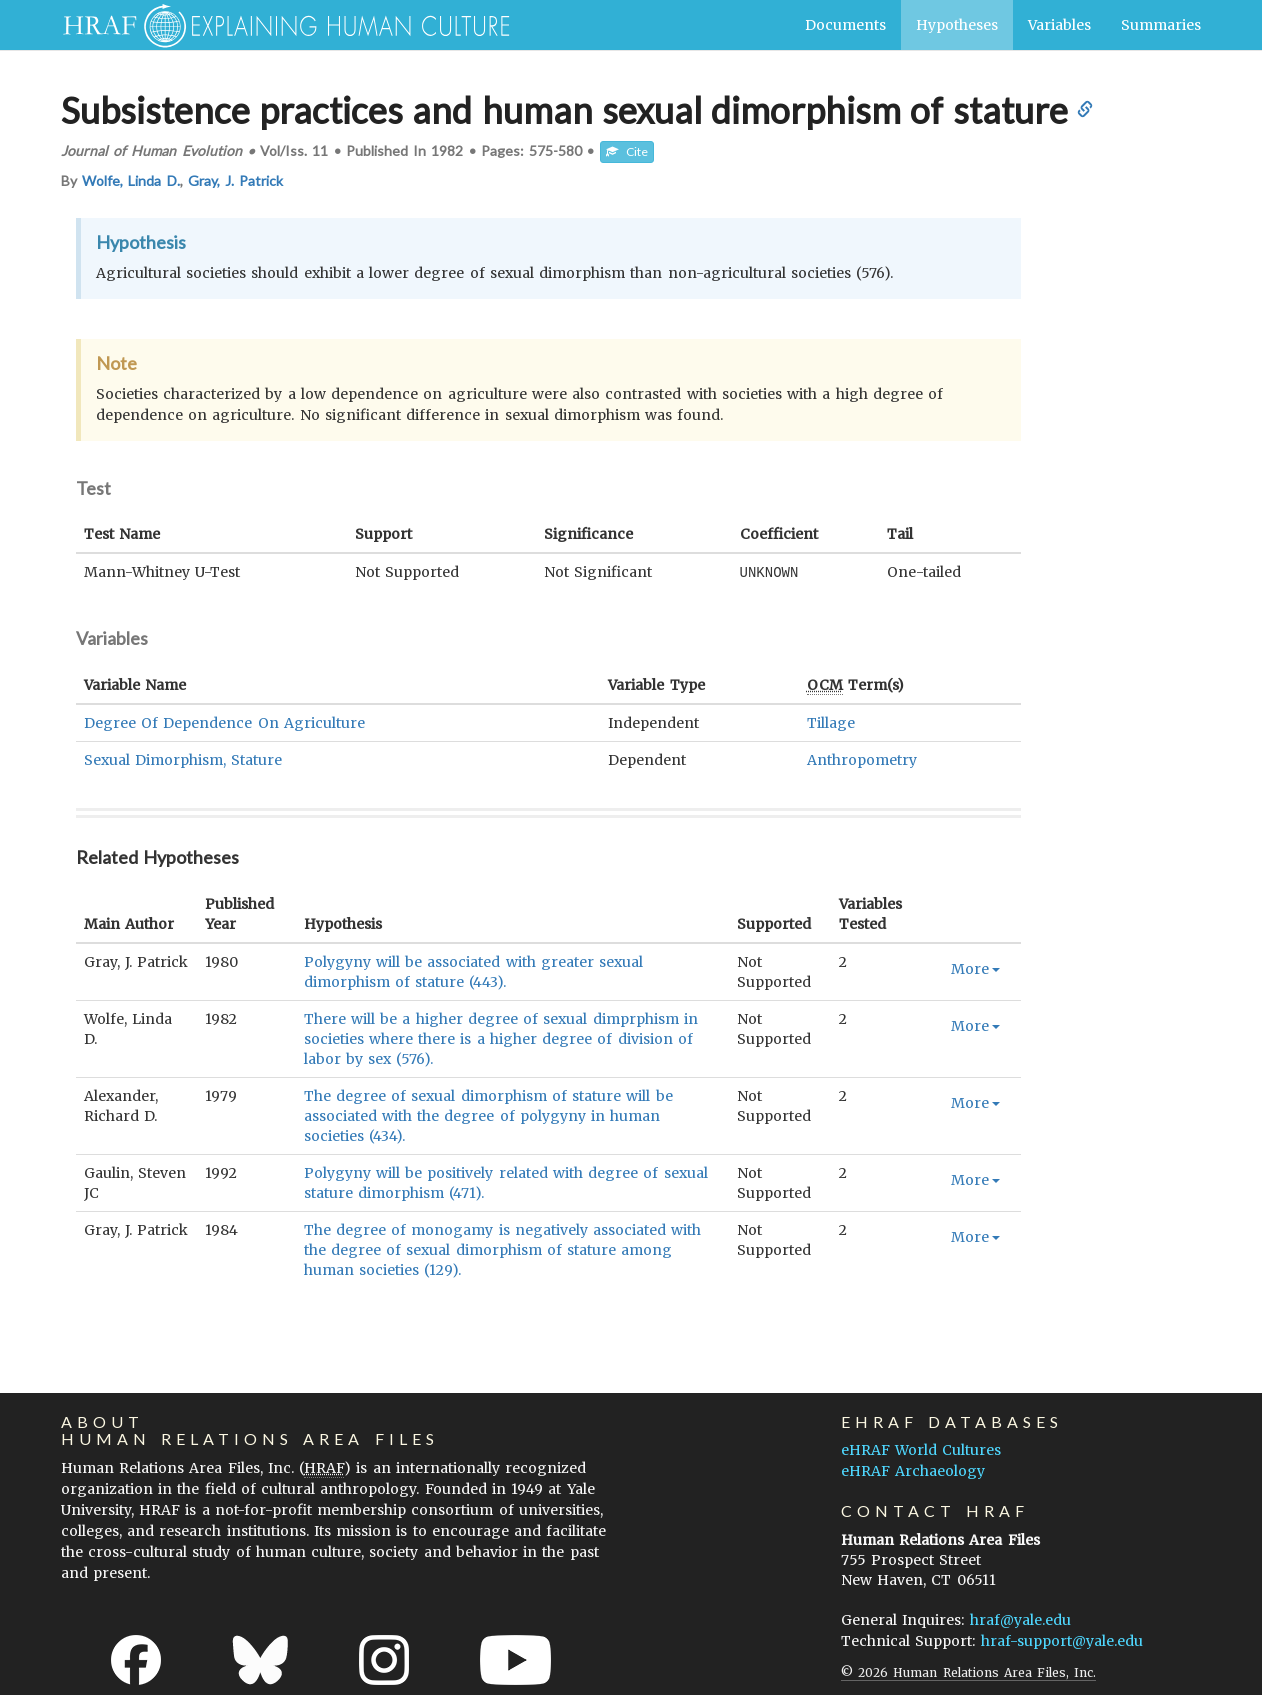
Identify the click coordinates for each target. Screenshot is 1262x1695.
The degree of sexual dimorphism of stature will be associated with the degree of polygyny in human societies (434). (488, 1115)
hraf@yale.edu (1020, 1619)
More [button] (975, 968)
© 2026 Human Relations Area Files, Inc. (968, 1671)
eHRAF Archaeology (913, 1470)
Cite (627, 151)
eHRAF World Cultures (921, 1449)
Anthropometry (862, 759)
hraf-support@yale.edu (1062, 1640)
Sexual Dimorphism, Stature (183, 759)
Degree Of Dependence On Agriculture (224, 722)
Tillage (831, 722)
